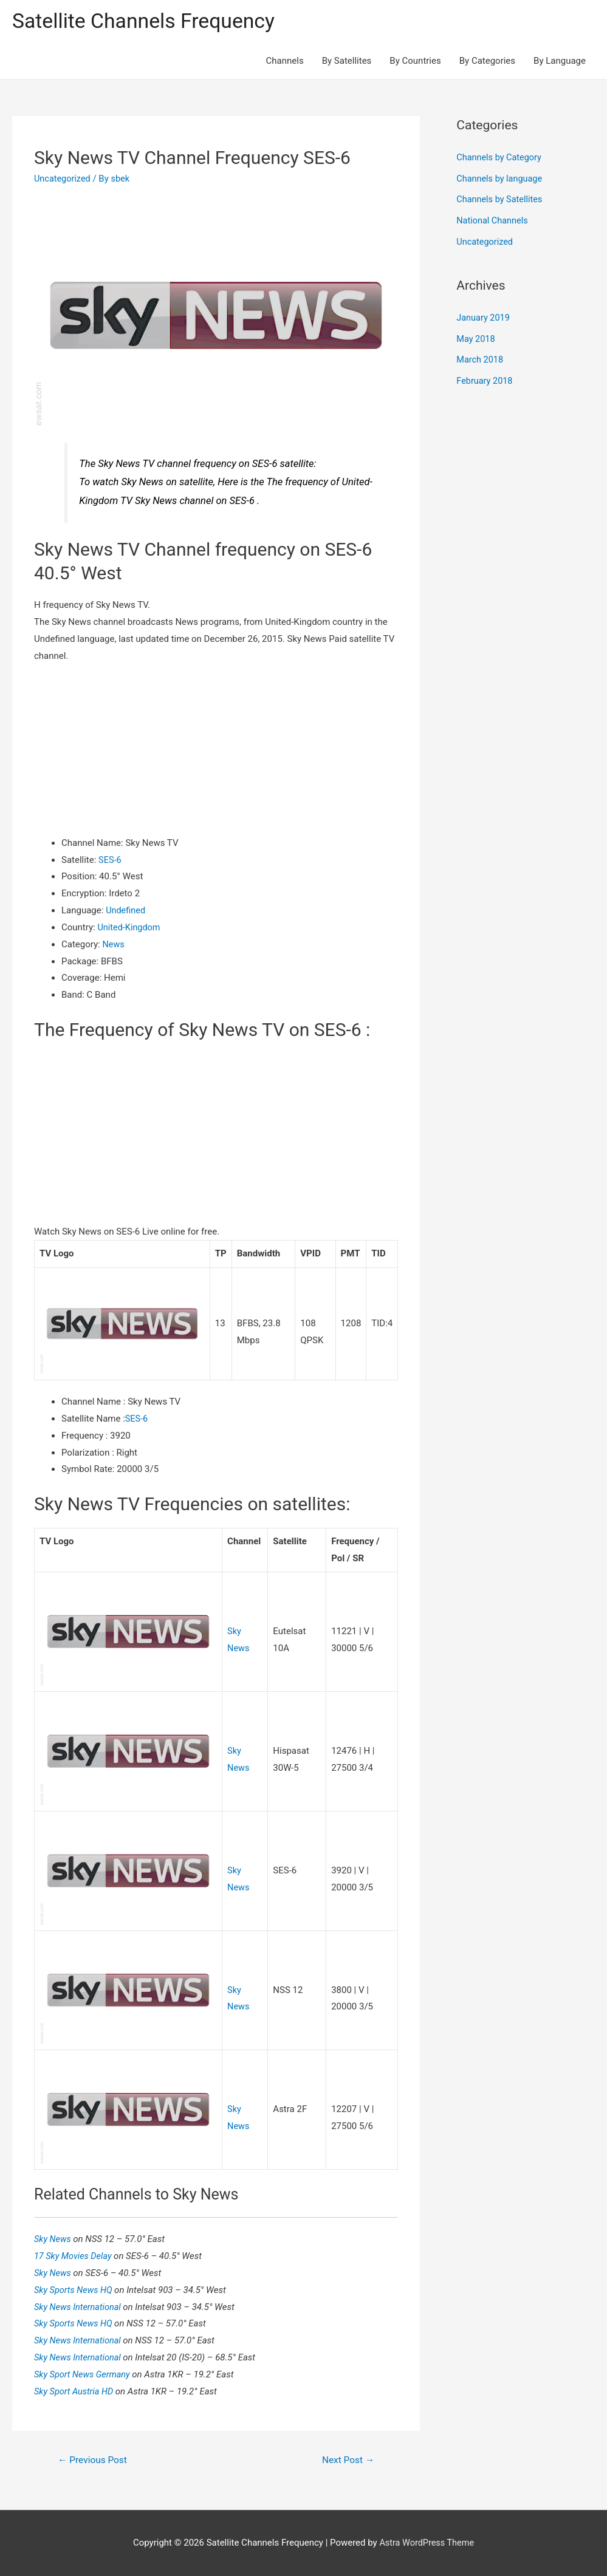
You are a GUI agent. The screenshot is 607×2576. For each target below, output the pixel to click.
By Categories (487, 61)
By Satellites (347, 61)
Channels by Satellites (500, 199)
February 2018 (485, 377)
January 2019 (484, 315)
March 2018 (480, 357)
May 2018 (476, 336)
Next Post (347, 2459)
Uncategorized (63, 179)
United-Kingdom (129, 927)
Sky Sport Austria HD (76, 2390)
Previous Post (94, 2459)
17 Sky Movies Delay (75, 2255)
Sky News (54, 2238)
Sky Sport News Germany (85, 2373)
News (113, 944)
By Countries (415, 61)
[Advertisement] (216, 751)
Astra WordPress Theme (426, 2542)
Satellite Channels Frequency (148, 21)
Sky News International (80, 2305)
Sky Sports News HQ (75, 2288)
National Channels (493, 219)
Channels (285, 61)
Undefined (126, 910)
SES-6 (110, 860)
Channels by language (500, 178)
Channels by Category (500, 158)
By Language (559, 61)
